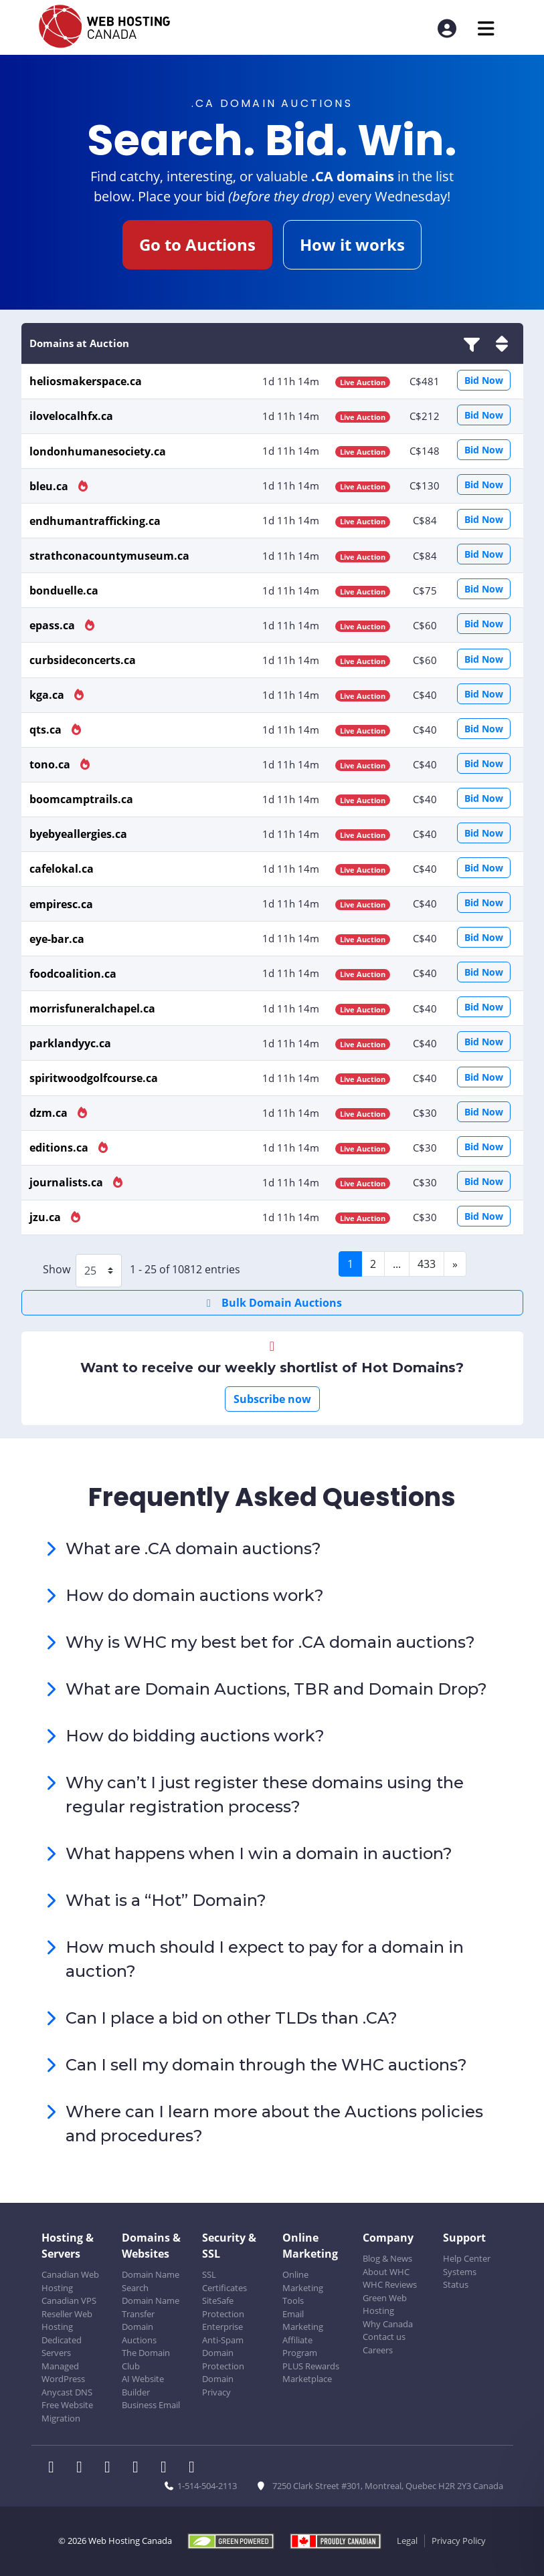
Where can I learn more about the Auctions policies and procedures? (274, 2123)
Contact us (384, 2337)
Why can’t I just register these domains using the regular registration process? (265, 1794)
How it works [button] (352, 244)
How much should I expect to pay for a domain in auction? (265, 1959)
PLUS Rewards (310, 2366)
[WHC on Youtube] (168, 2468)
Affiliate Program (299, 2346)
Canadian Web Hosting (70, 2281)
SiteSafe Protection (223, 2307)
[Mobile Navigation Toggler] (486, 28)
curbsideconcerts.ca (82, 660)
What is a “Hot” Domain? (166, 1900)
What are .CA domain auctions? (193, 1548)
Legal (407, 2541)
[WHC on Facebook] (55, 2468)
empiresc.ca (61, 904)
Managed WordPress (63, 2372)
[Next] (455, 1264)
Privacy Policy (459, 2541)
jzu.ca (46, 1217)
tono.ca (51, 764)
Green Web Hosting (385, 2304)
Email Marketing (302, 2320)
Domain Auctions (139, 2333)
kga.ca (48, 694)
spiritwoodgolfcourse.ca (93, 1078)
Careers (378, 2350)
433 (427, 1264)
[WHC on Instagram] (140, 2468)
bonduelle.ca (63, 590)
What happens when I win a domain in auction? (259, 1853)
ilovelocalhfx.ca (71, 416)
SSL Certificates (224, 2281)
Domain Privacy (218, 2385)
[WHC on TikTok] (194, 2468)
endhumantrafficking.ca (95, 521)
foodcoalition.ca (72, 973)
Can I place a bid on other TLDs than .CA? (231, 2018)
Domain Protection (223, 2359)
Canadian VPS (68, 2300)
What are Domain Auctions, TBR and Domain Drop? (276, 1689)
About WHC (386, 2272)
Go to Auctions (197, 244)
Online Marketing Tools (302, 2287)
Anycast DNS (66, 2392)
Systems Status (459, 2278)
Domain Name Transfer (150, 2307)
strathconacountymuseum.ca (109, 555)
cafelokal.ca (61, 868)
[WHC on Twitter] (84, 2468)
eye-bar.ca (56, 939)
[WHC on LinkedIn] (112, 2468)
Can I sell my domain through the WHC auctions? (266, 2064)
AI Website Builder (143, 2385)
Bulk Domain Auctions (272, 1302)
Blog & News (387, 2258)
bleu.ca (50, 486)
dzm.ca (49, 1112)
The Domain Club (146, 2359)
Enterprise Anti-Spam (223, 2333)
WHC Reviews (390, 2284)
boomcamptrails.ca (81, 799)
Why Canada (388, 2324)
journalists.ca (67, 1182)
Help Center (466, 2258)
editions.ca (60, 1147)
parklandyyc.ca (70, 1043)
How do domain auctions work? (195, 1595)
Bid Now (483, 380)
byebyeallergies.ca (78, 834)
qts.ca (46, 729)
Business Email (151, 2405)
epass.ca (53, 625)
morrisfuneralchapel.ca (92, 1008)
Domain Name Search (150, 2281)
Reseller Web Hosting (66, 2320)
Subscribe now (272, 1399)
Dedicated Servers (61, 2346)
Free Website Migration (67, 2411)
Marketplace (307, 2379)
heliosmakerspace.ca (85, 381)
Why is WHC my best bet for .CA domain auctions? (270, 1642)
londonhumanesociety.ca (97, 451)
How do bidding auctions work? (195, 1735)
